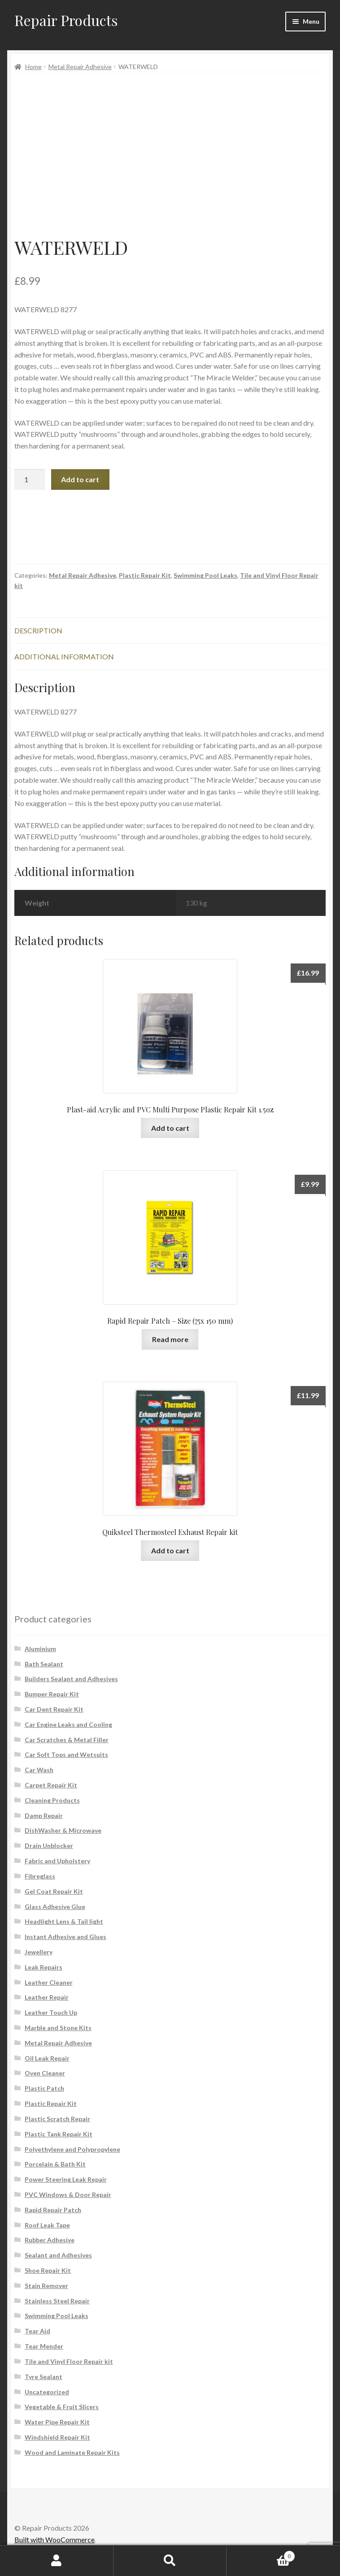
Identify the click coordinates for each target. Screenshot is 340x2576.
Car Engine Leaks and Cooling (68, 1724)
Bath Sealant (44, 1664)
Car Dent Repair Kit (54, 1709)
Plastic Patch (44, 2088)
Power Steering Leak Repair (66, 2179)
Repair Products (66, 20)
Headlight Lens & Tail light (64, 1921)
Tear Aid (37, 2331)
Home (33, 66)
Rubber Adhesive (49, 2240)
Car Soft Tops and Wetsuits (66, 1754)
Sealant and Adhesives (58, 2255)
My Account (56, 2560)
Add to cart (80, 479)
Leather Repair (47, 1997)
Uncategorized (47, 2392)
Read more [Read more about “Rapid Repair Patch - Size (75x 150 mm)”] (170, 1339)
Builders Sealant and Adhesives (71, 1678)
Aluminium (40, 1648)
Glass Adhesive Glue (55, 1906)
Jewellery (38, 1952)
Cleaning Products (52, 1800)
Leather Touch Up (51, 2012)
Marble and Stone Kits (58, 2027)
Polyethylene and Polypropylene (72, 2149)
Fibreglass (40, 1876)
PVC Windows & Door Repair (68, 2194)
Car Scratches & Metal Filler (67, 1739)
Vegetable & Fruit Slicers (62, 2406)
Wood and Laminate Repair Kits (72, 2452)
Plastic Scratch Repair (57, 2119)
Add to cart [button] (170, 1128)
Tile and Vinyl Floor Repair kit (69, 2361)
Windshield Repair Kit (57, 2437)
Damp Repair (44, 1815)
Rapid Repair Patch (53, 2210)
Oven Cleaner (45, 2073)
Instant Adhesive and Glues (65, 1936)
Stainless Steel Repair (57, 2301)
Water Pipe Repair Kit (57, 2422)
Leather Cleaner (49, 1982)
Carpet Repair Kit (51, 1785)
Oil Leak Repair (47, 2058)
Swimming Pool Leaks (205, 575)
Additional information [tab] (64, 656)
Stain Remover (46, 2285)
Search (170, 2560)
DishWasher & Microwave (63, 1830)
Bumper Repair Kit (52, 1694)
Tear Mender (44, 2346)
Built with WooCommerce (54, 2539)
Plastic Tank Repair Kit (58, 2134)
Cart (261, 2554)
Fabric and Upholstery (57, 1861)
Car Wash (39, 1770)
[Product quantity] (29, 479)
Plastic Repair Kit (145, 575)
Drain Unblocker (49, 1845)
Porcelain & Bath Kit (55, 2164)
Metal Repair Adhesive (80, 66)
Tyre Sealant (43, 2376)
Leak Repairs (43, 1967)
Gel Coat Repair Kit (54, 1891)
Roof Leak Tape (47, 2225)
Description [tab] (38, 630)
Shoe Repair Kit (48, 2270)
